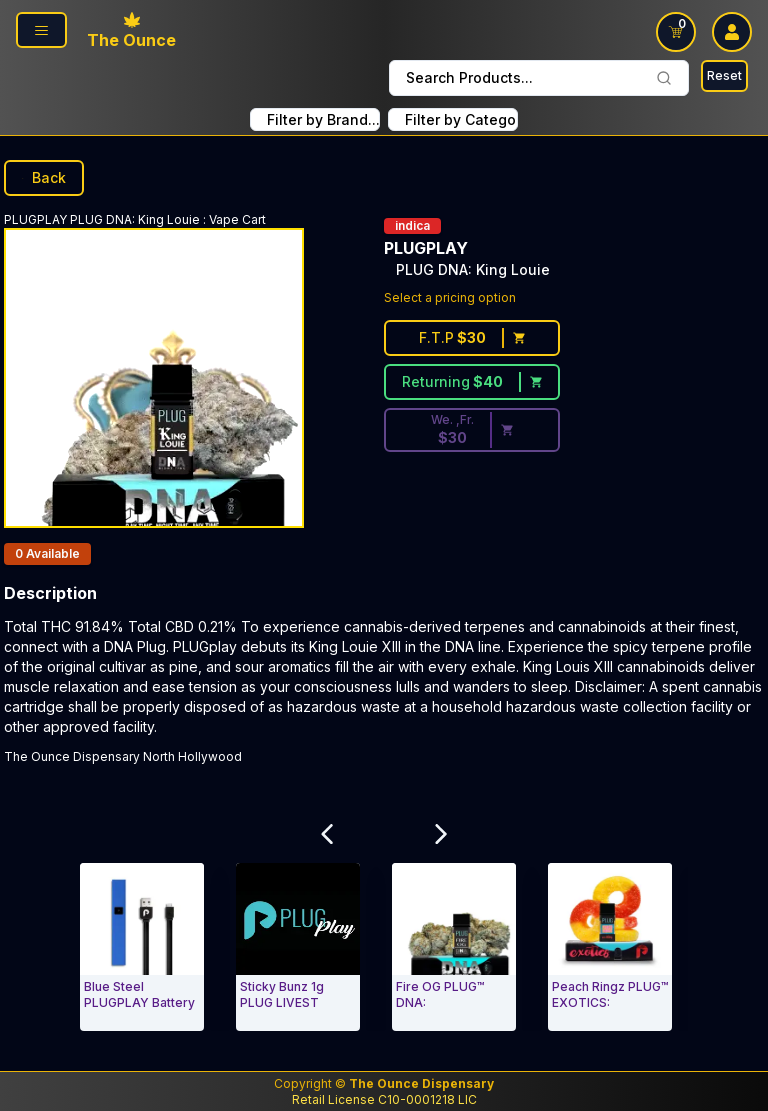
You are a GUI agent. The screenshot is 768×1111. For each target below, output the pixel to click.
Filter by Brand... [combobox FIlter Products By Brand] (323, 119)
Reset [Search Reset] (724, 75)
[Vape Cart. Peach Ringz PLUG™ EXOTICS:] (610, 947)
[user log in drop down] (732, 32)
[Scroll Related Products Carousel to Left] (327, 834)
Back (44, 177)
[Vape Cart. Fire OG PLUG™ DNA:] (454, 947)
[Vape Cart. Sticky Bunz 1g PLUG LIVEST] (298, 947)
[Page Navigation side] (41, 30)
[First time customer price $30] (472, 338)
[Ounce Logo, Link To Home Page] (131, 32)
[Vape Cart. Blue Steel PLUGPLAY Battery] (142, 947)
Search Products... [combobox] (539, 77)
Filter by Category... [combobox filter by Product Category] (461, 119)
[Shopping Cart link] (676, 32)
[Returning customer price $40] (472, 382)
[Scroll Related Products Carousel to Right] (441, 834)
